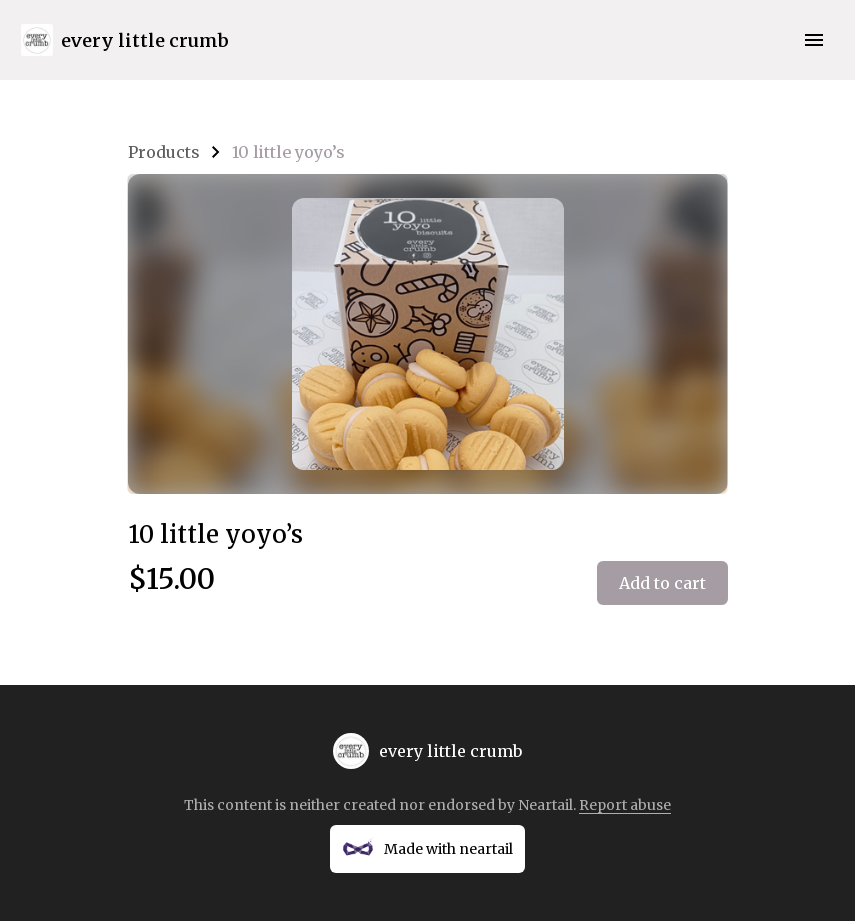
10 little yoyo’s (288, 152)
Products (164, 152)
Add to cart (662, 583)
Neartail (545, 805)
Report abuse (625, 805)
